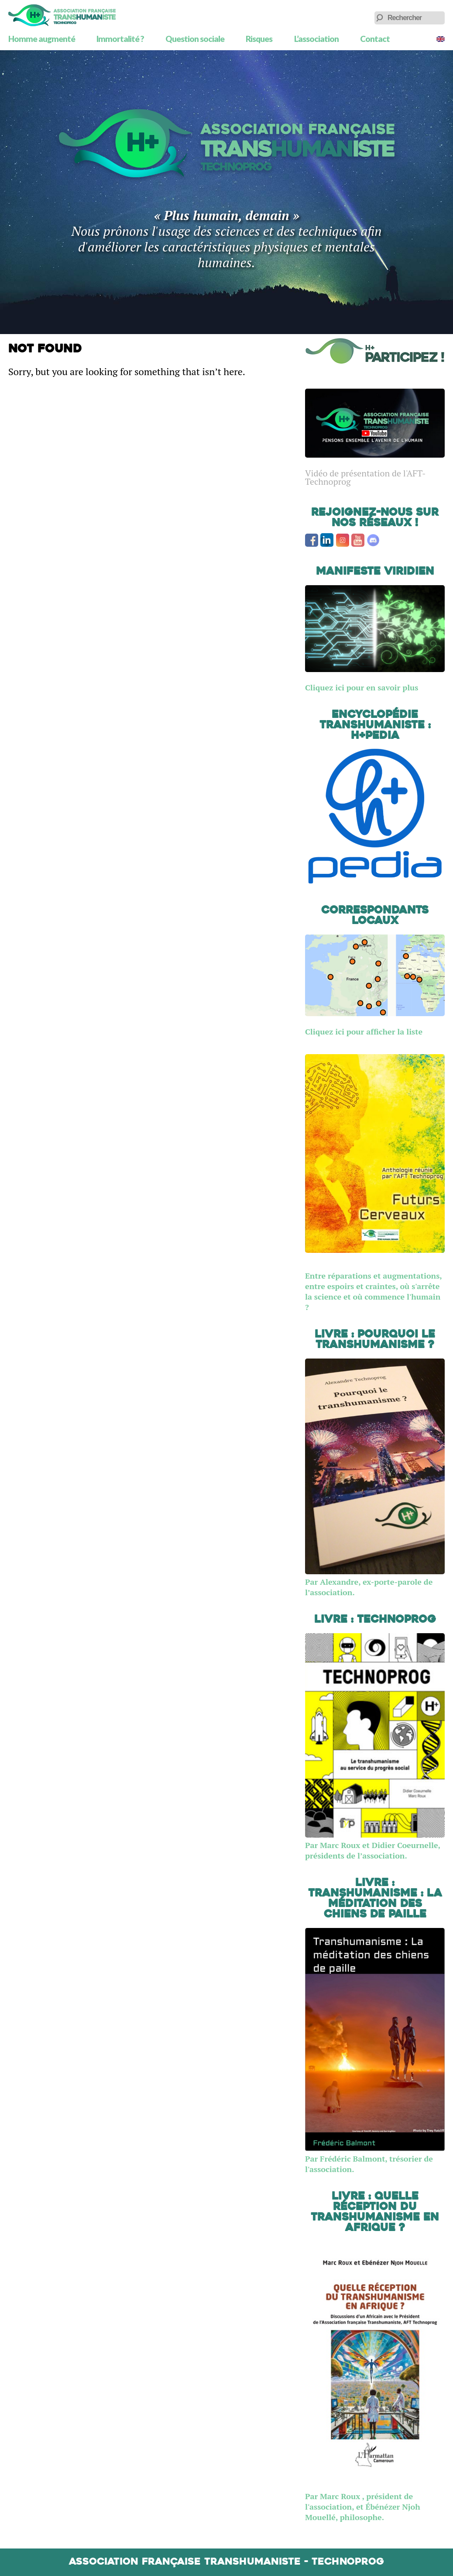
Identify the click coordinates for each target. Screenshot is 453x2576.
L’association (316, 39)
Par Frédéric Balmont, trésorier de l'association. (375, 2158)
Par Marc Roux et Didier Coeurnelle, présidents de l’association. (375, 1845)
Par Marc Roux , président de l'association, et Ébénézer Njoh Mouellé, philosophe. (362, 2506)
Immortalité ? (120, 39)
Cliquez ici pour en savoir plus (361, 687)
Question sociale (194, 39)
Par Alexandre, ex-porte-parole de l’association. (375, 1581)
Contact (375, 39)
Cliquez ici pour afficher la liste (363, 1031)
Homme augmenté (41, 39)
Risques (259, 39)
